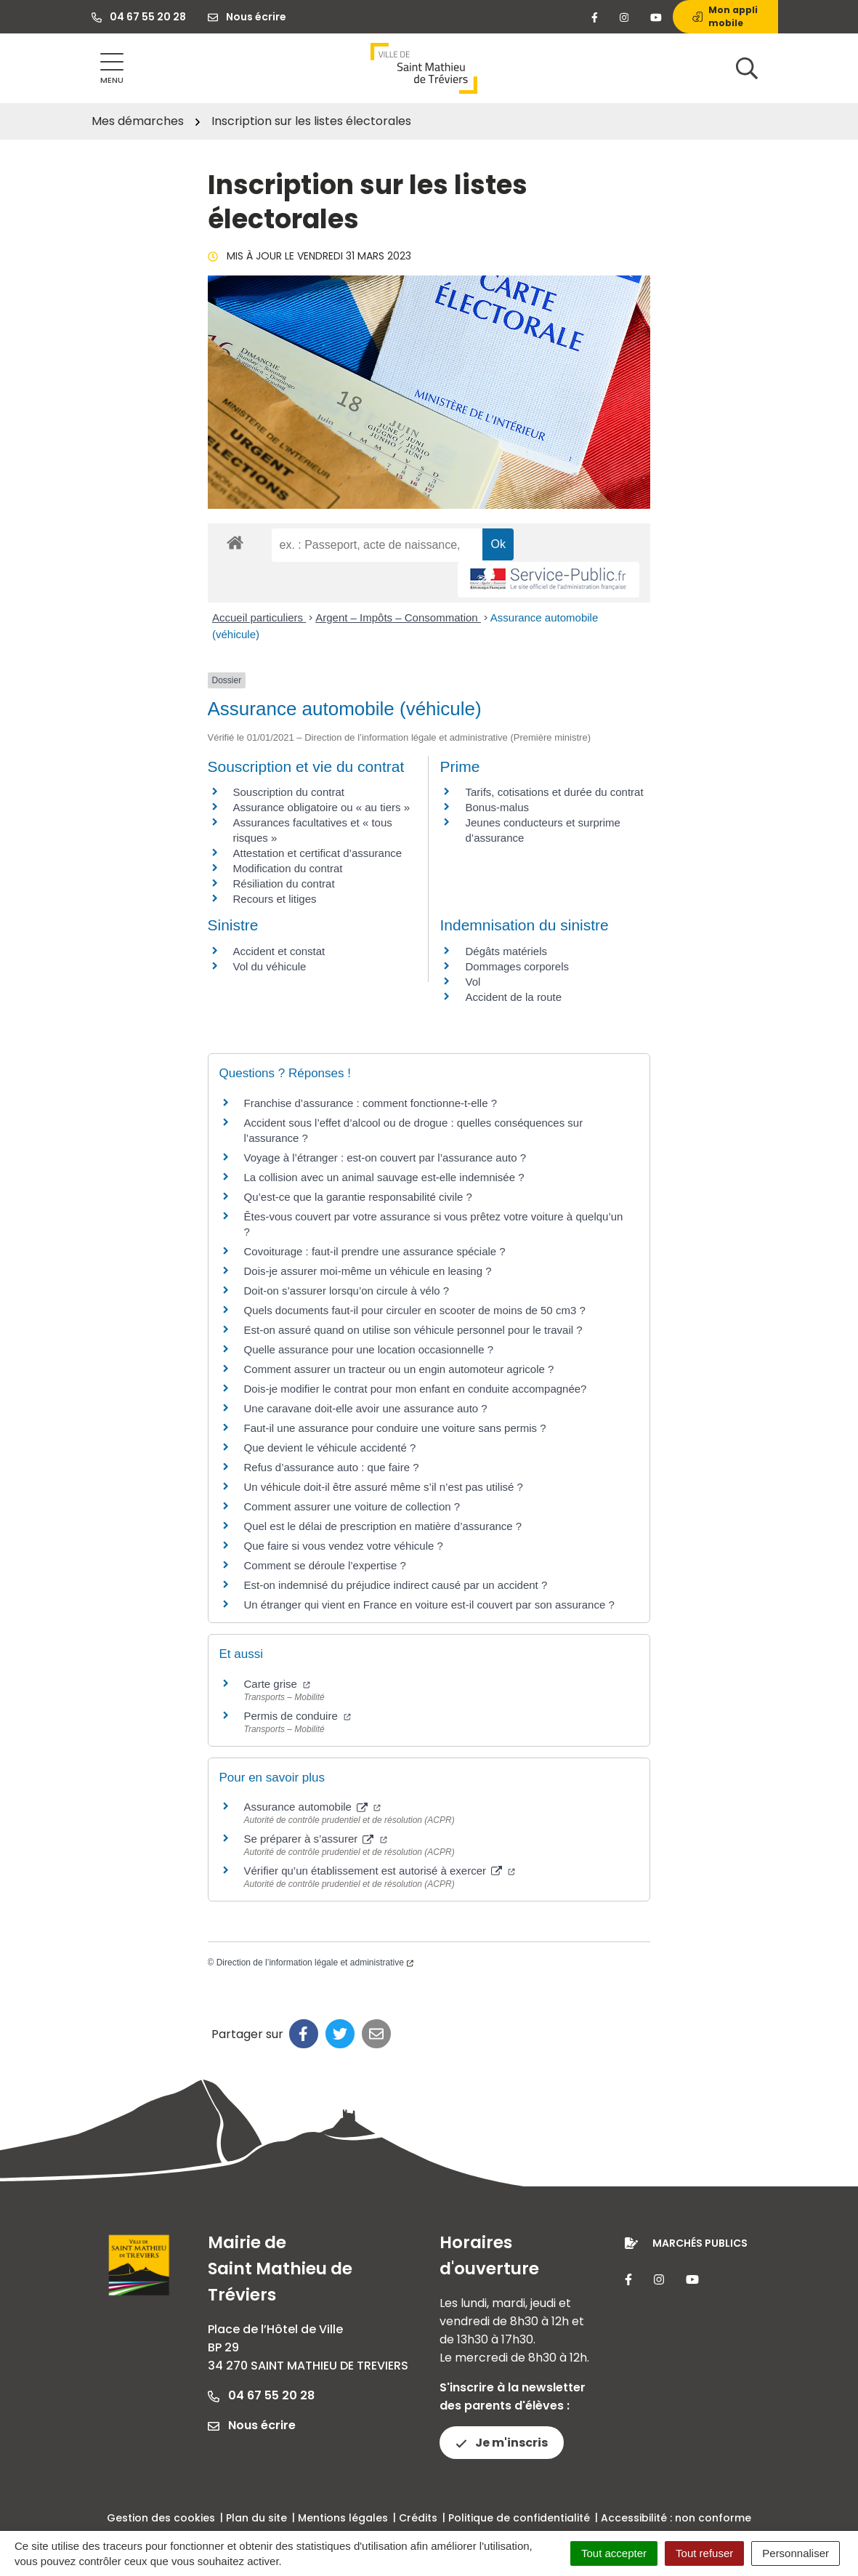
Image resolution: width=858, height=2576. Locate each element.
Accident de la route (513, 997)
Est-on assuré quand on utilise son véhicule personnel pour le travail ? (413, 1330)
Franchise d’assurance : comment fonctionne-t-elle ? (371, 1103)
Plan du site (256, 2518)
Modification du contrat (288, 868)
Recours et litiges (275, 899)
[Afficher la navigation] (112, 68)
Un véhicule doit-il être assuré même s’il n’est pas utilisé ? (383, 1487)
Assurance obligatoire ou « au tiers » (321, 807)
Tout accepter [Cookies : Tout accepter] (614, 2553)
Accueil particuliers (259, 617)
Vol (472, 981)
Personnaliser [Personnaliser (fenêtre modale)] (795, 2553)
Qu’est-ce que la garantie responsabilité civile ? (358, 1197)
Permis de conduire (297, 1716)
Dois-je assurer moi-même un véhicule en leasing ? (368, 1271)
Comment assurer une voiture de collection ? (352, 1506)
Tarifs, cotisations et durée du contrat (554, 792)
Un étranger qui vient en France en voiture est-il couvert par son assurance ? (429, 1604)
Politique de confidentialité (519, 2518)
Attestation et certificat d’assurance (317, 853)
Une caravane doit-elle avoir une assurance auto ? (365, 1408)
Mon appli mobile (725, 16)
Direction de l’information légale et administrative (314, 1962)
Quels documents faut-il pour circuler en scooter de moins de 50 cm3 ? (415, 1310)
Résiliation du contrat (284, 883)
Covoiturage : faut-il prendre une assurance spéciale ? (375, 1251)
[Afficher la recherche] (746, 68)
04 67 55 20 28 (261, 2395)
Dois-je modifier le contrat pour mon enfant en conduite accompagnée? (415, 1388)
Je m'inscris (502, 2442)
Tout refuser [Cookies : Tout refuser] (704, 2553)
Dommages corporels (517, 966)
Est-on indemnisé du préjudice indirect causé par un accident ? (396, 1585)
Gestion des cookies (161, 2518)
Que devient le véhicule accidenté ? (330, 1447)
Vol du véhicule (270, 966)
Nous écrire (252, 2425)
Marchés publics (700, 2243)
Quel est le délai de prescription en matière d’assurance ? (383, 1526)
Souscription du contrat (288, 792)
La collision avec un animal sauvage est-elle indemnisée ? (384, 1177)
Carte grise (277, 1684)
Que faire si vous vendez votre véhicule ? (343, 1545)
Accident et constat (279, 951)
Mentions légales (343, 2518)
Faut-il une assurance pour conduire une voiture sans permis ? (395, 1428)
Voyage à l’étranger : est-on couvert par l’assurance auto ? (385, 1157)
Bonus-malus (497, 807)
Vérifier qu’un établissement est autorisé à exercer (380, 1870)
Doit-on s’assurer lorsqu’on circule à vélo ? (347, 1290)
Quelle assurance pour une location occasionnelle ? (369, 1349)
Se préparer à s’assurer (315, 1838)
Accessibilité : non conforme (676, 2518)
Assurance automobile (312, 1806)
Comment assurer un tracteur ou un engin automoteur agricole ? (399, 1369)
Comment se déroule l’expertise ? (325, 1565)
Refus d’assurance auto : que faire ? (331, 1467)
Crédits (418, 2518)
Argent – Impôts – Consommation (398, 617)
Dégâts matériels (506, 951)
